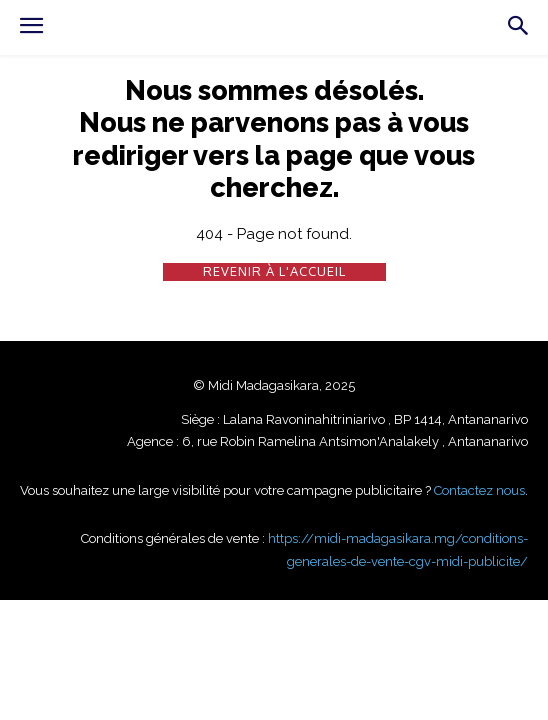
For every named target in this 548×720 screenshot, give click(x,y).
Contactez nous (479, 490)
